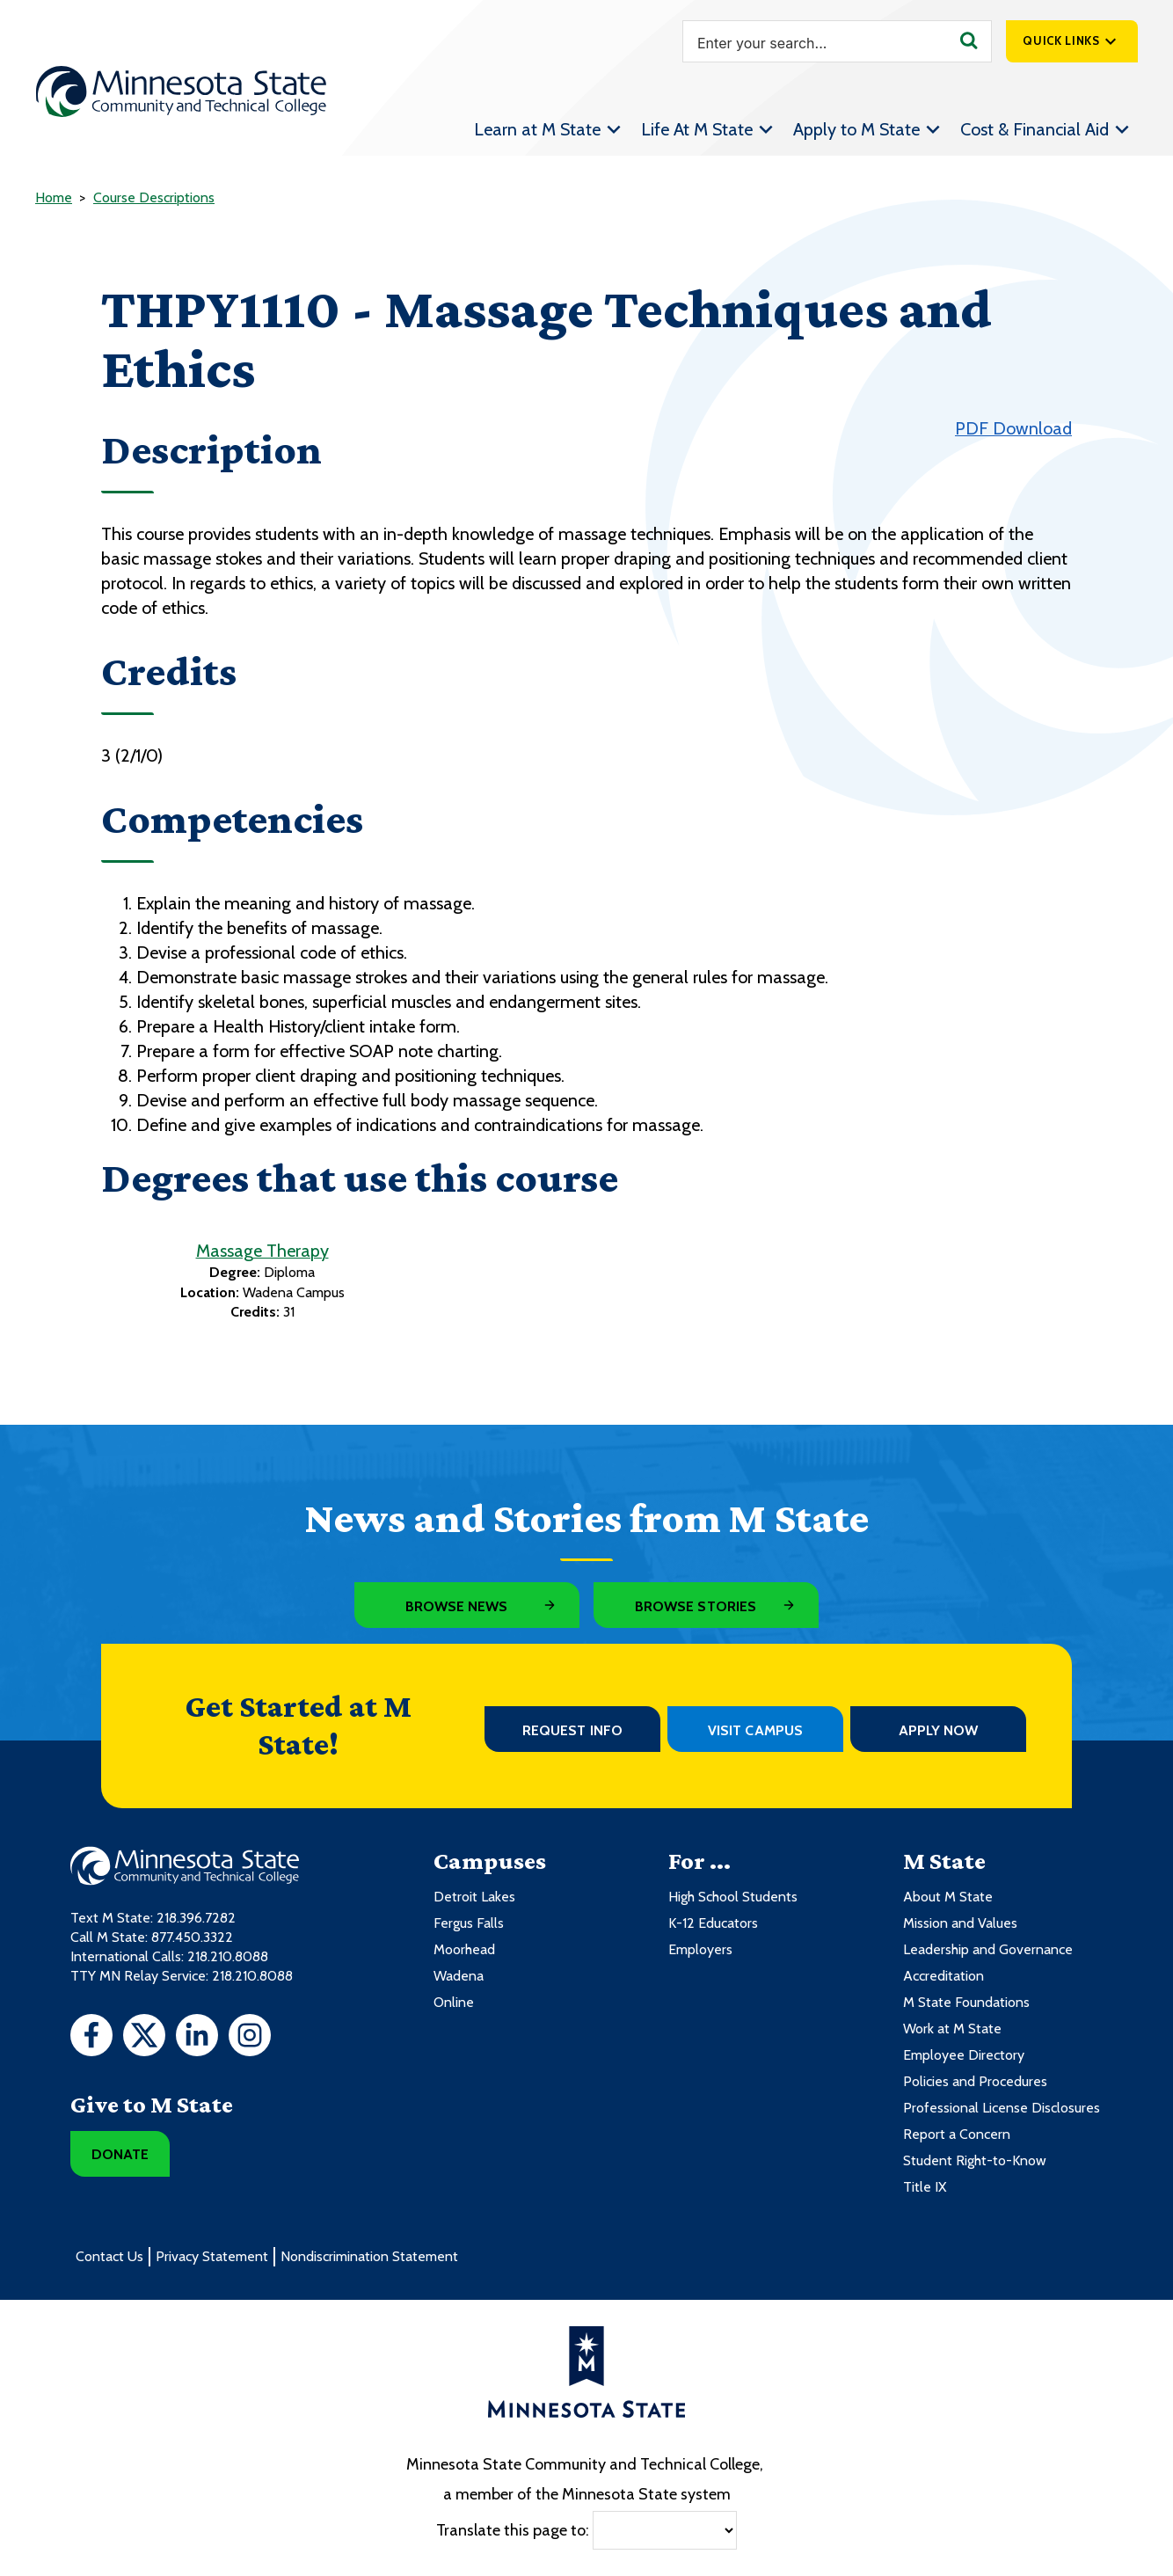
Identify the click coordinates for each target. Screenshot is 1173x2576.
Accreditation (943, 1975)
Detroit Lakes (474, 1896)
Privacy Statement (212, 2256)
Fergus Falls (469, 1923)
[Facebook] (91, 2038)
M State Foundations (966, 2002)
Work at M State (952, 2028)
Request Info (572, 1730)
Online (454, 2002)
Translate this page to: (512, 2530)
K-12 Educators (713, 1923)
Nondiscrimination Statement (369, 2256)
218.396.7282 (196, 1917)
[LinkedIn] (197, 2038)
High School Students (733, 1896)
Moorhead (464, 1949)
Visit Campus (755, 1730)
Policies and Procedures (975, 2081)
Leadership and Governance (988, 1949)
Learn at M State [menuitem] (537, 129)
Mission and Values (960, 1923)
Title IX (924, 2186)
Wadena (459, 1975)
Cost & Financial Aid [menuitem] (1034, 129)
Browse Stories (695, 1606)
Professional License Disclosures (1001, 2107)
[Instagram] (250, 2038)
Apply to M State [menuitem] (856, 129)
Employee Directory (963, 2055)
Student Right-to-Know (974, 2160)
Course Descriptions (154, 197)
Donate (120, 2154)
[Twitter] (144, 2038)
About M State (948, 1896)
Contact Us (109, 2256)
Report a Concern (956, 2134)
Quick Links (1061, 40)
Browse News (456, 1606)
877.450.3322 (192, 1937)
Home (53, 197)
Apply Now (939, 1730)
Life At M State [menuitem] (697, 129)
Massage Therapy (262, 1250)
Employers (700, 1949)
